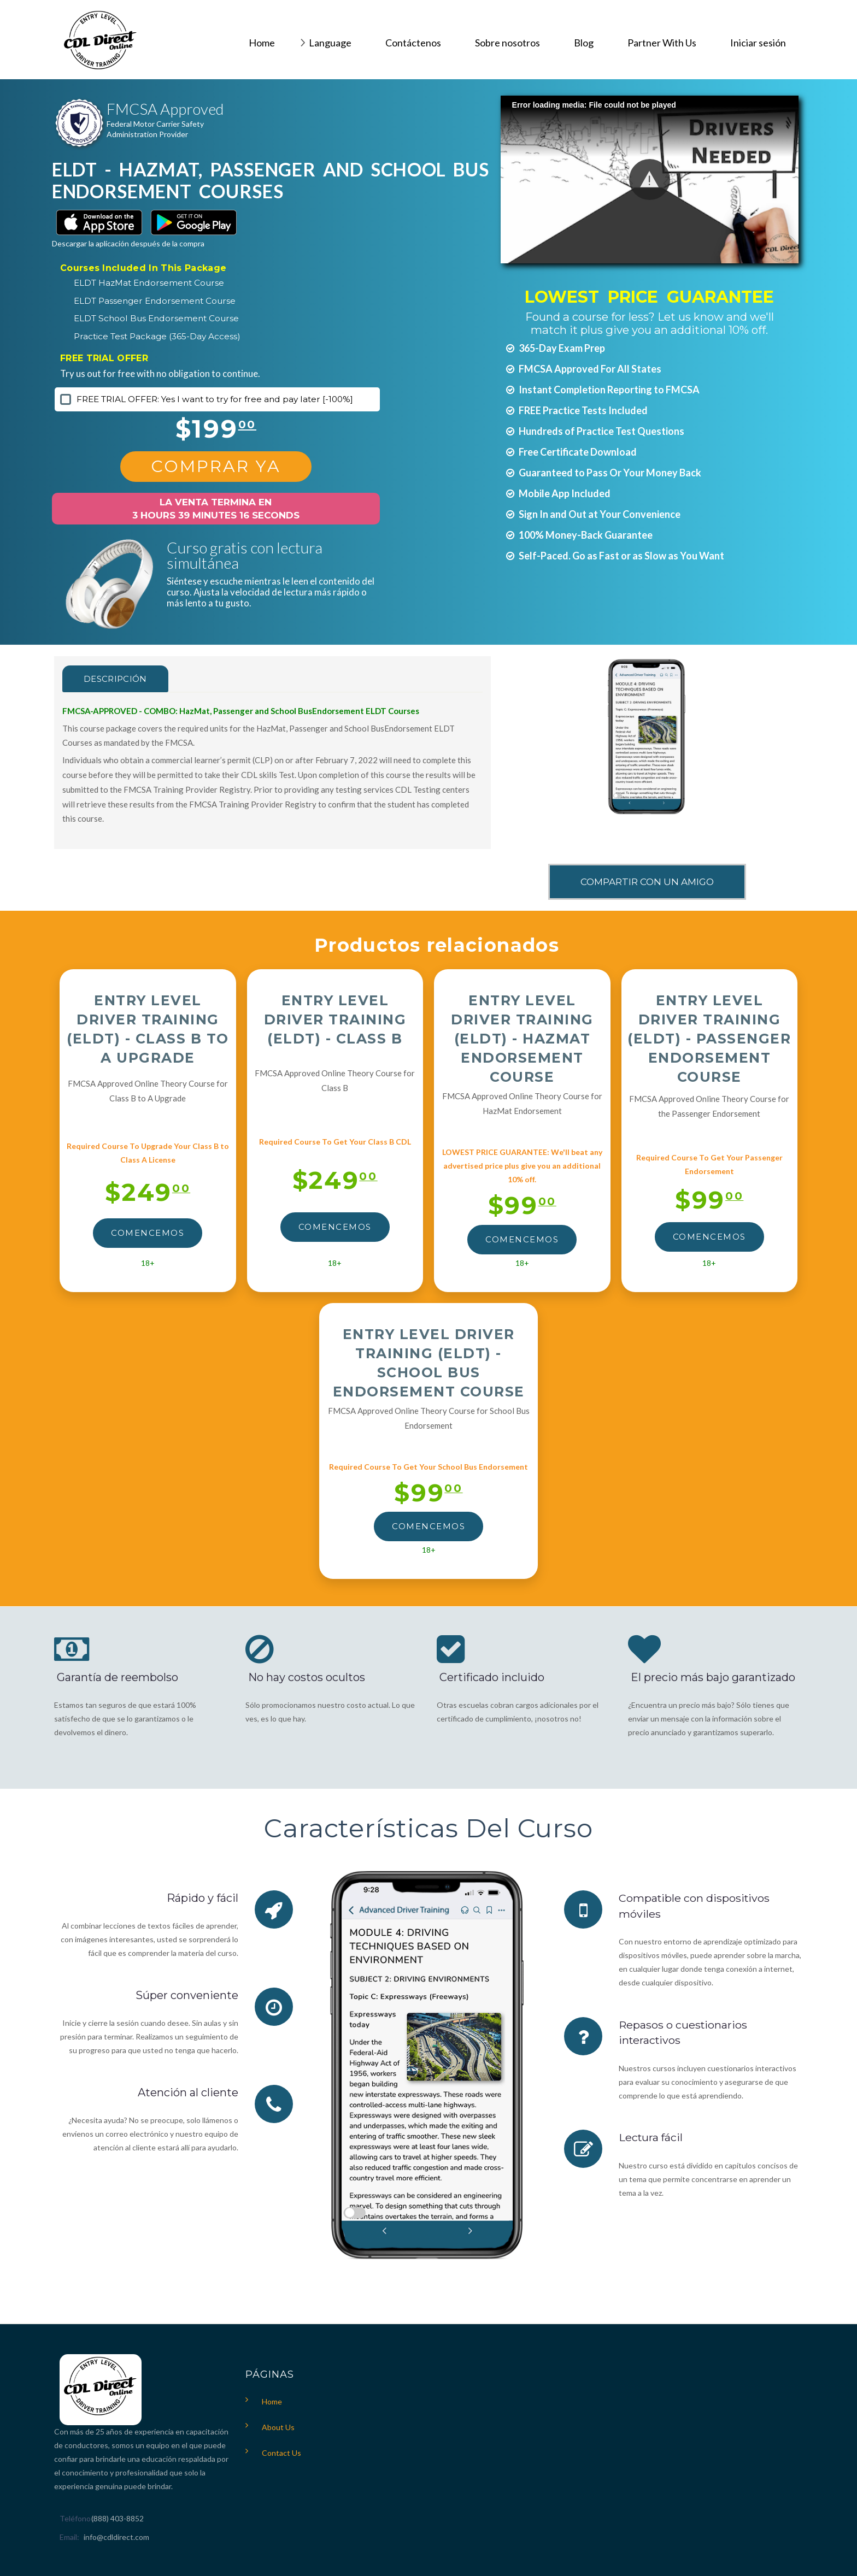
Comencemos (147, 1233)
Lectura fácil (651, 2136)
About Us (278, 2427)
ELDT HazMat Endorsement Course (149, 283)
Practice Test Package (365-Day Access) (157, 336)
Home (272, 2401)
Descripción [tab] (118, 679)
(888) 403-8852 (117, 2518)
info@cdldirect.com (116, 2537)
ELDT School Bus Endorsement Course (156, 318)
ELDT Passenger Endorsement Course (155, 301)
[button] (649, 179)
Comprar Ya (216, 466)
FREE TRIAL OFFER (104, 358)
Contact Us (281, 2452)
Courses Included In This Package (143, 268)
